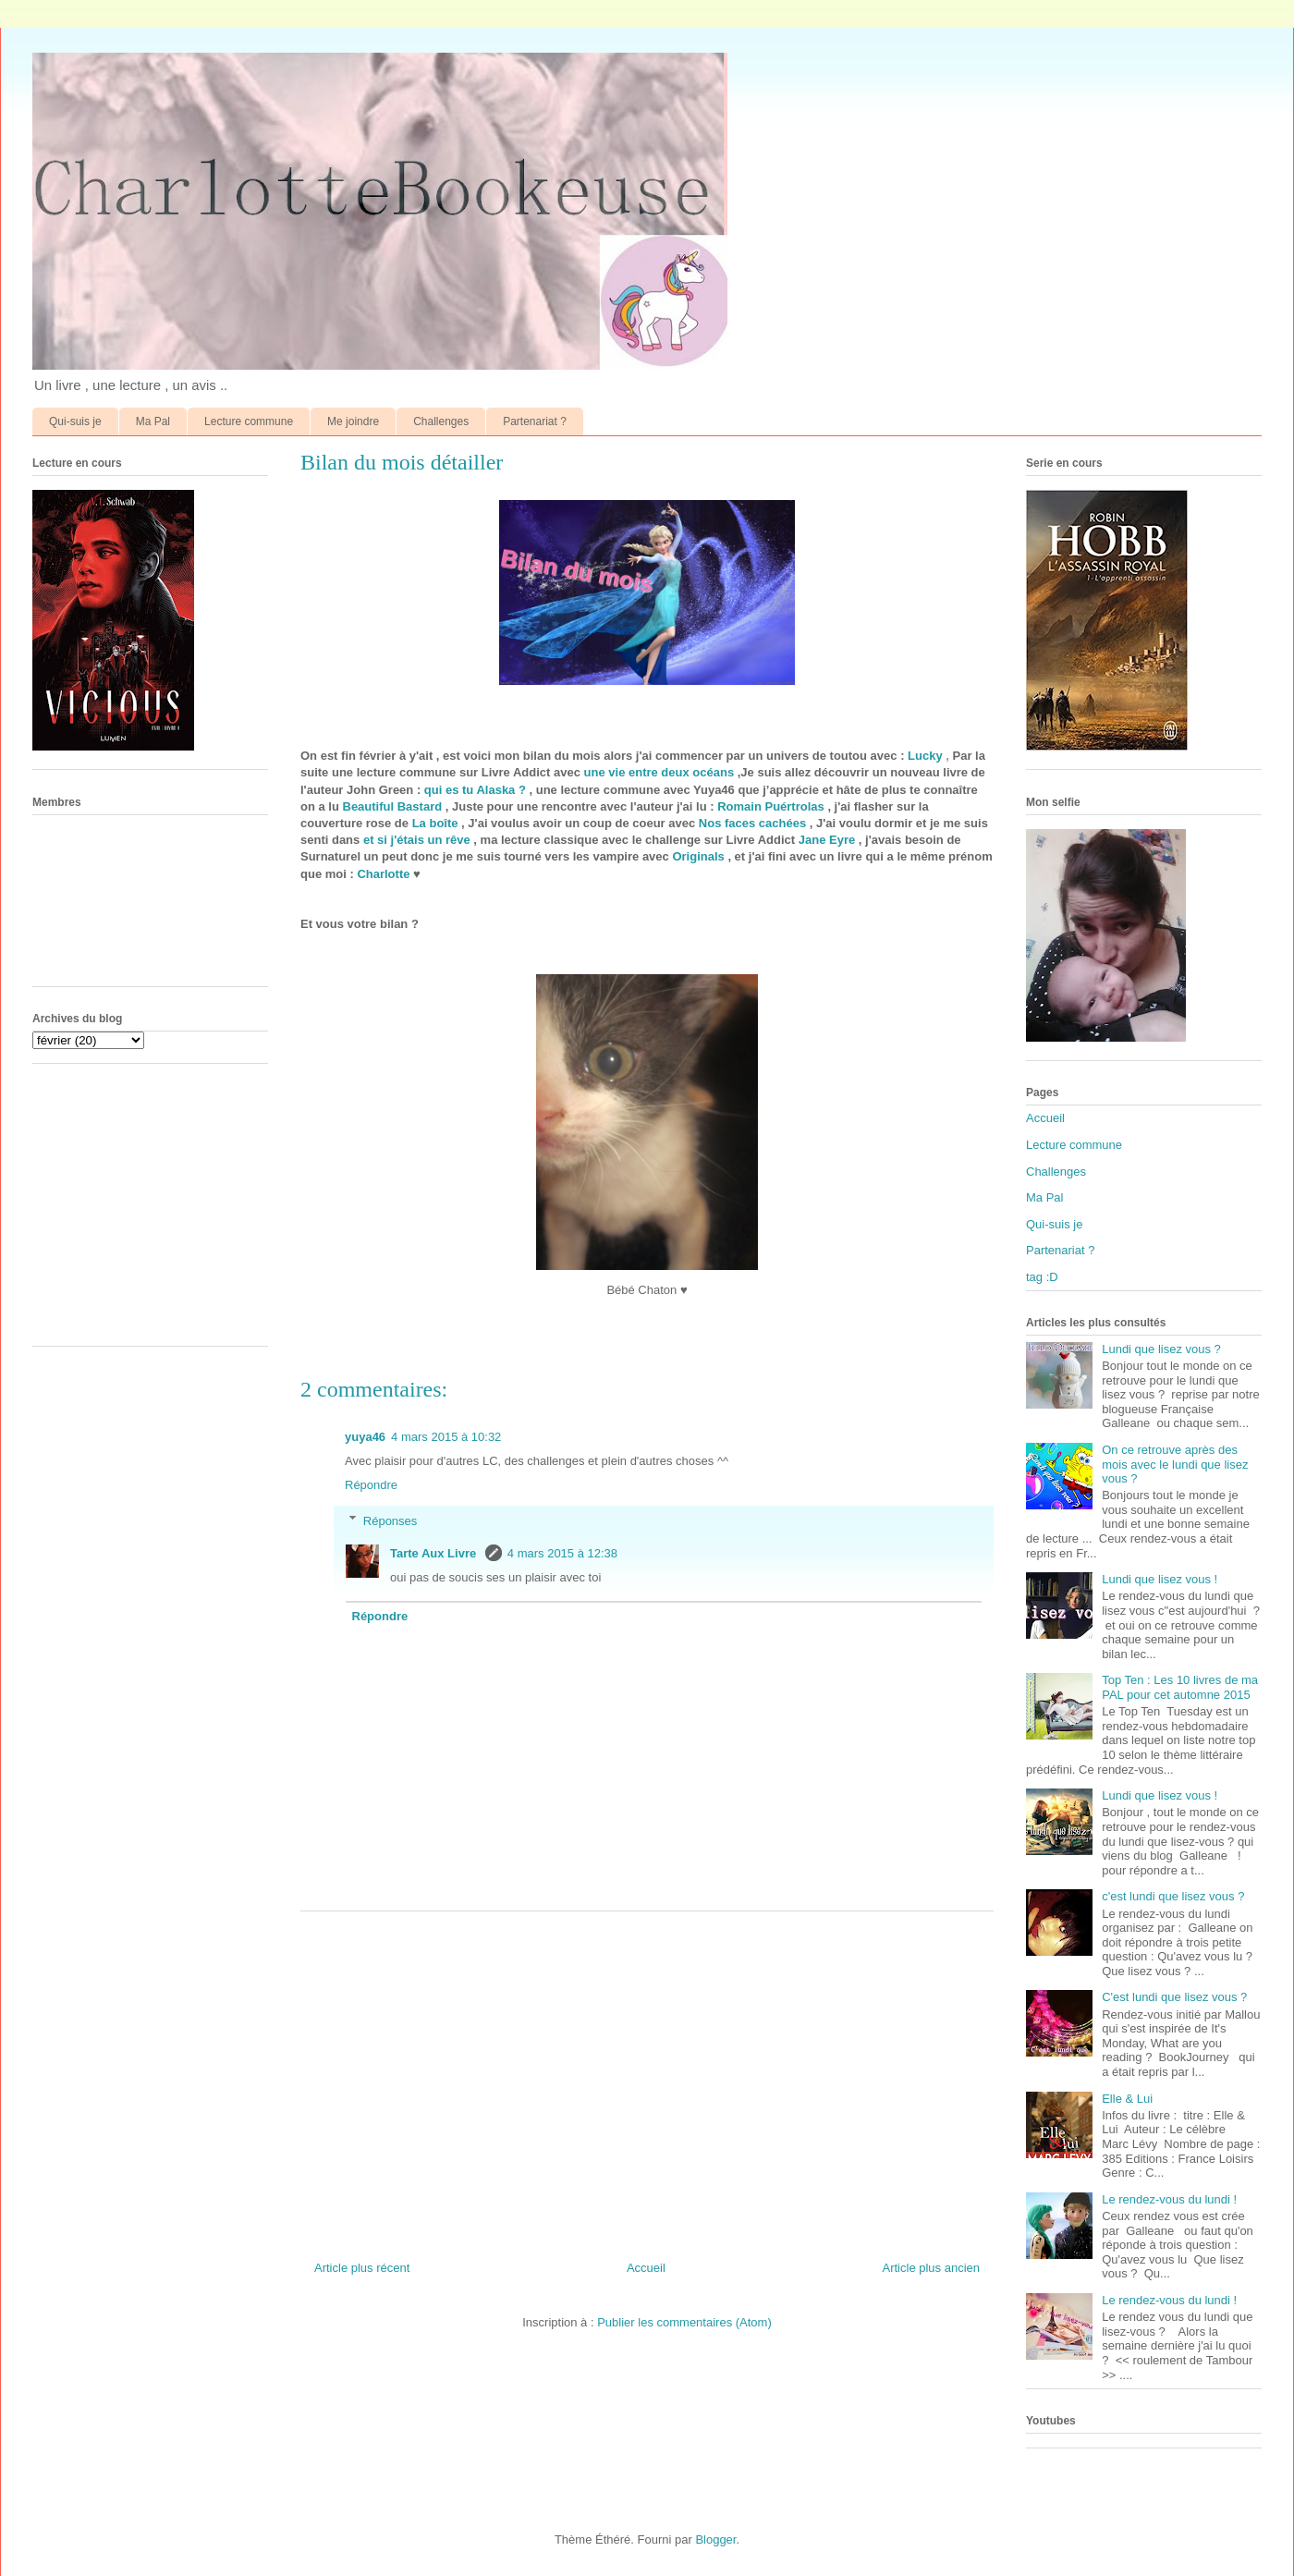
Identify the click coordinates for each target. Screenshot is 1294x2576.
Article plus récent (361, 2268)
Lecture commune (248, 421)
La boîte (435, 823)
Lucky (925, 756)
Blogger (715, 2539)
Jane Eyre (827, 840)
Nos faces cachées (752, 823)
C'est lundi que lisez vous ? (1174, 1997)
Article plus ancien (932, 2268)
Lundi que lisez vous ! (1159, 1579)
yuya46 (365, 1437)
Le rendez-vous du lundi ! (1169, 2199)
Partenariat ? (535, 421)
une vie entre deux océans (659, 772)
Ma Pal (153, 421)
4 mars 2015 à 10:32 (446, 1437)
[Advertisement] (647, 2078)
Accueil (646, 2268)
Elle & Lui (1127, 2099)
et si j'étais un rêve (416, 840)
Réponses (390, 1520)
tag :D (1042, 1277)
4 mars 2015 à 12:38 (562, 1553)
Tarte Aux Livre (435, 1553)
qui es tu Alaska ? (475, 790)
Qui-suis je (75, 421)
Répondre (371, 1485)
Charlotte (383, 874)
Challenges (441, 421)
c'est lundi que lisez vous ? (1173, 1896)
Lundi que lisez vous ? (1161, 1349)
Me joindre (353, 421)
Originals (698, 856)
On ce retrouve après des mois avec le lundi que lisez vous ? (1175, 1464)
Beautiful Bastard (393, 806)
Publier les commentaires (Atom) (684, 2322)
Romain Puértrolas (770, 806)
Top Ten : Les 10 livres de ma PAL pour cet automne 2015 (1180, 1687)
